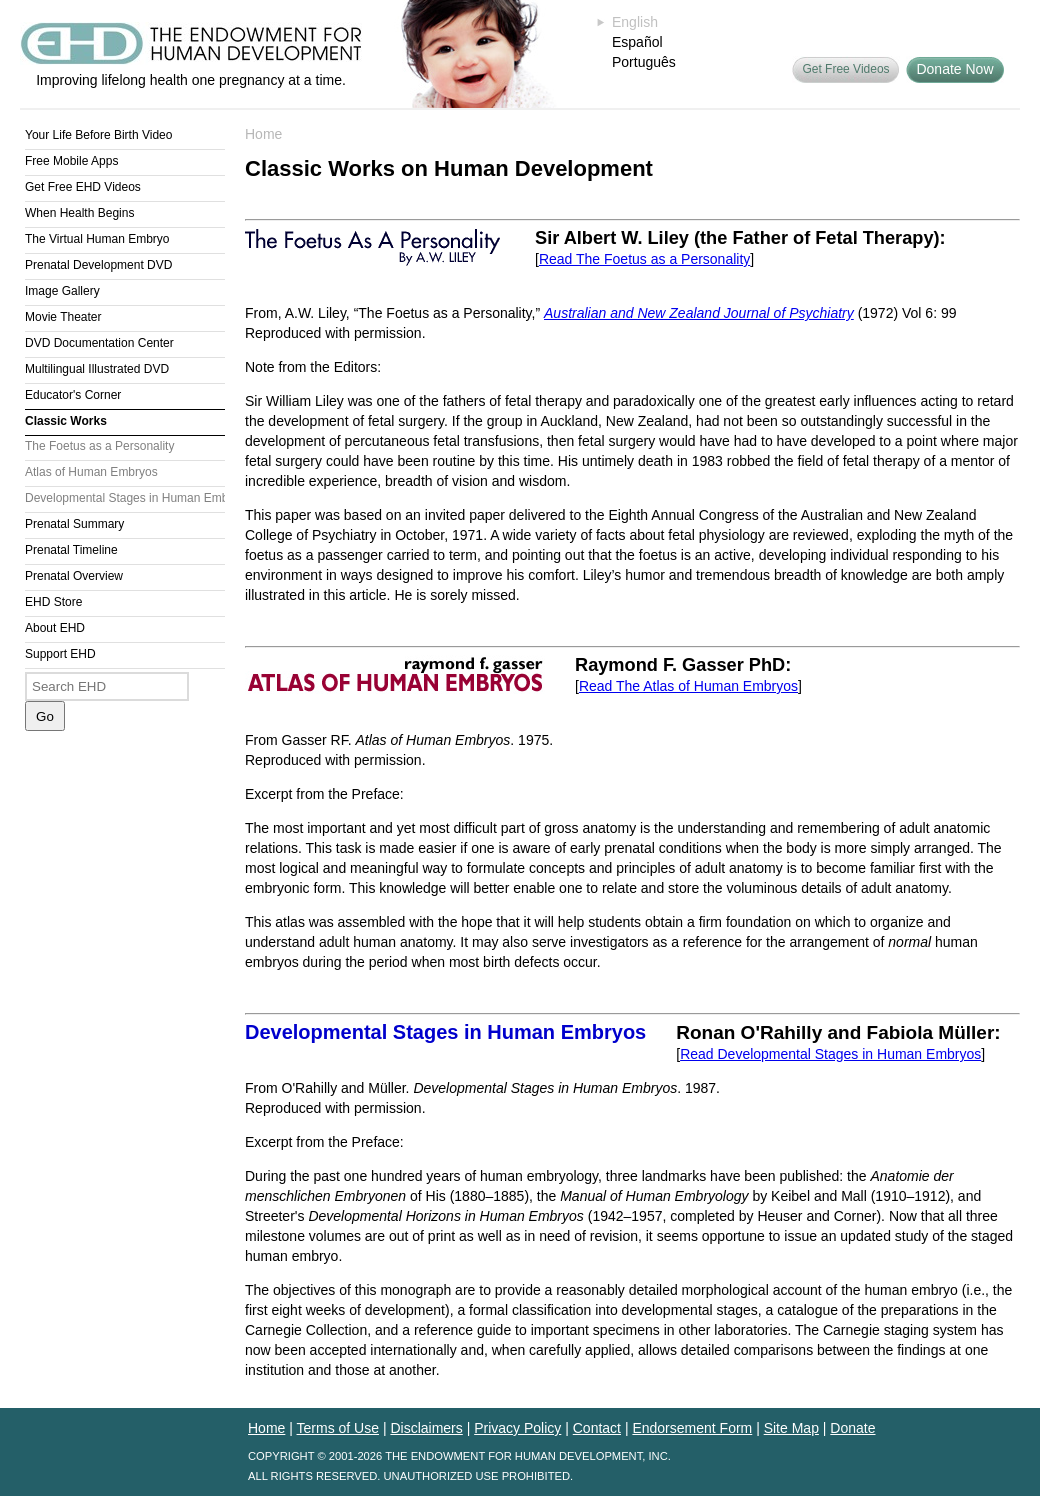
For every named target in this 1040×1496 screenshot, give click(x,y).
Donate (852, 1428)
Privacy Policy (517, 1428)
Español (637, 42)
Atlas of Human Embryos (91, 472)
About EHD (55, 628)
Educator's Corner (73, 395)
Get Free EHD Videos (83, 187)
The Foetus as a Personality (99, 446)
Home (263, 134)
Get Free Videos (845, 69)
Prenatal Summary (74, 524)
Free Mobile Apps (71, 161)
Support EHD (60, 654)
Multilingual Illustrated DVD (97, 369)
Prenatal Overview (74, 576)
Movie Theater (63, 317)
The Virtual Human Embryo (97, 239)
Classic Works (66, 421)
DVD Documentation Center (99, 343)
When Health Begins (79, 213)
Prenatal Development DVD (98, 265)
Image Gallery (62, 291)
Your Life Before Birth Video (98, 135)
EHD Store (53, 602)
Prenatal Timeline (71, 550)
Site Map (791, 1428)
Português (644, 62)
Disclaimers (426, 1428)
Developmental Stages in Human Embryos (125, 498)
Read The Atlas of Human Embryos (688, 686)
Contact (597, 1428)
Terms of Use (338, 1428)
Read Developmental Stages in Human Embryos (830, 1054)
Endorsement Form (692, 1428)
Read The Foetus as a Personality (644, 259)
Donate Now (954, 69)
